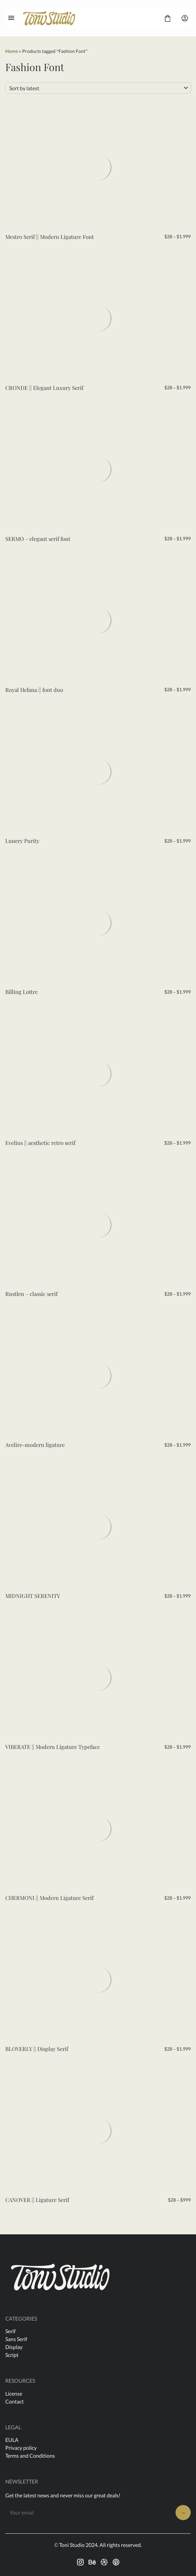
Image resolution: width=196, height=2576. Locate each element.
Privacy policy (21, 2447)
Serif (10, 2331)
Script (12, 2355)
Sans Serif (16, 2339)
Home (11, 51)
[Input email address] (88, 2512)
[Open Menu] (11, 18)
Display (13, 2347)
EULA (12, 2440)
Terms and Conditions (30, 2455)
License (13, 2393)
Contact (14, 2401)
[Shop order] (98, 88)
